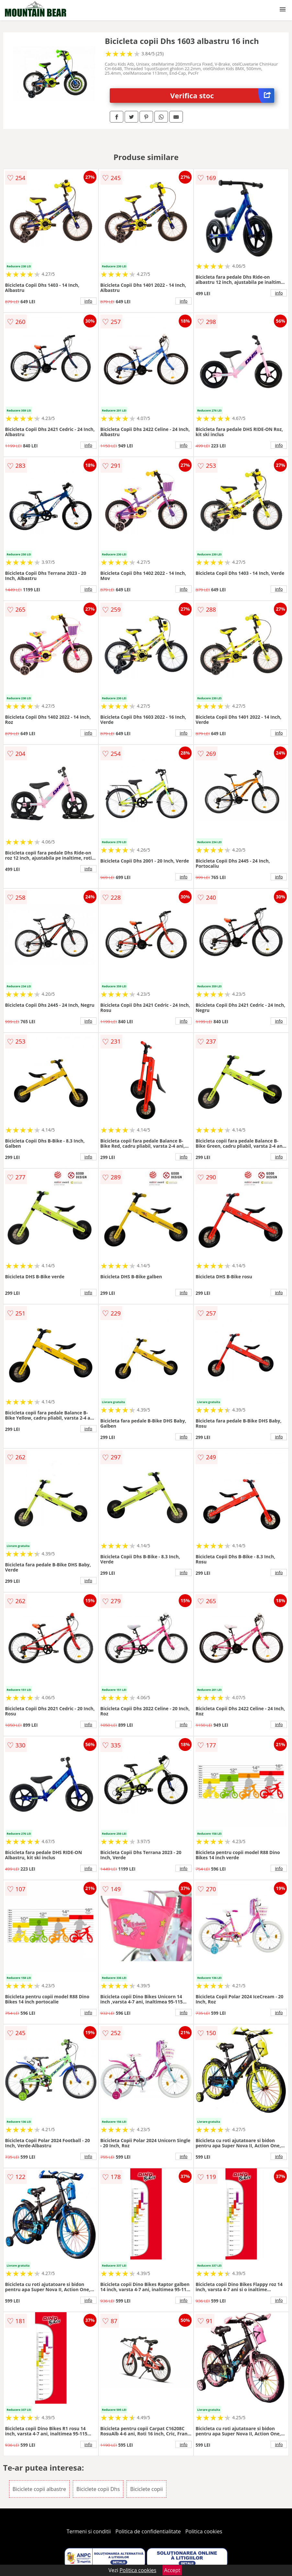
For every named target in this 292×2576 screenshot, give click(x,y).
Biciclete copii (146, 2489)
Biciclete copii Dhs (98, 2489)
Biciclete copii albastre (39, 2489)
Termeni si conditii (89, 2531)
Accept (172, 2570)
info (88, 301)
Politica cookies (203, 2531)
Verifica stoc (222, 95)
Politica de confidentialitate (148, 2531)
